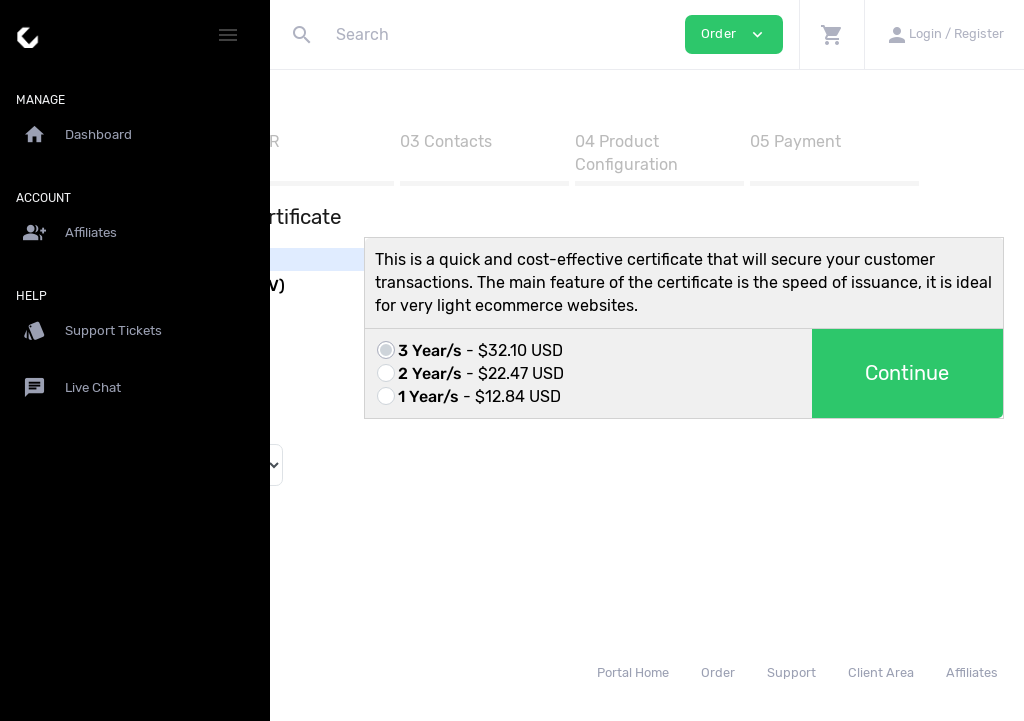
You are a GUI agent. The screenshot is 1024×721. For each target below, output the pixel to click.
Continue (931, 439)
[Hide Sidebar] (228, 35)
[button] (831, 34)
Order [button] (734, 34)
